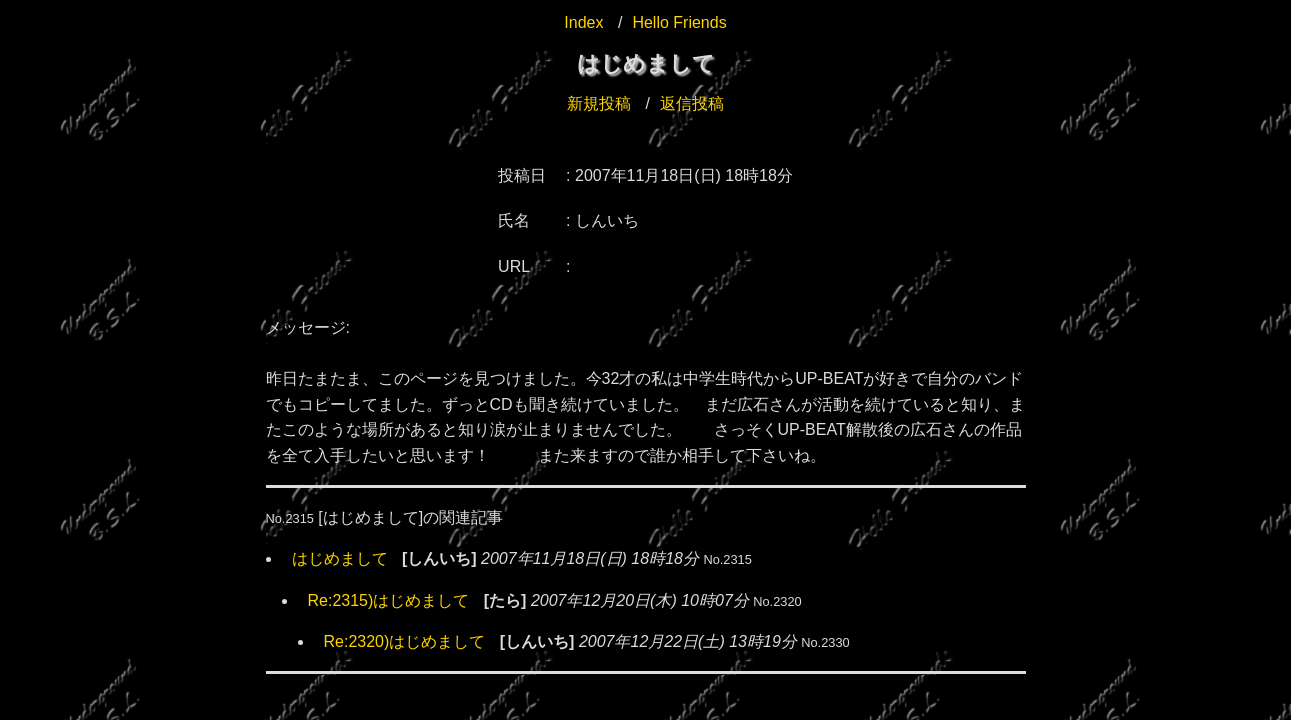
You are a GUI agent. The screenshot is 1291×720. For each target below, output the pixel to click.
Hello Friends (679, 22)
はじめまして (340, 558)
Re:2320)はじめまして (405, 641)
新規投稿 (599, 103)
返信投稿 (692, 103)
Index (583, 22)
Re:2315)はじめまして (389, 600)
